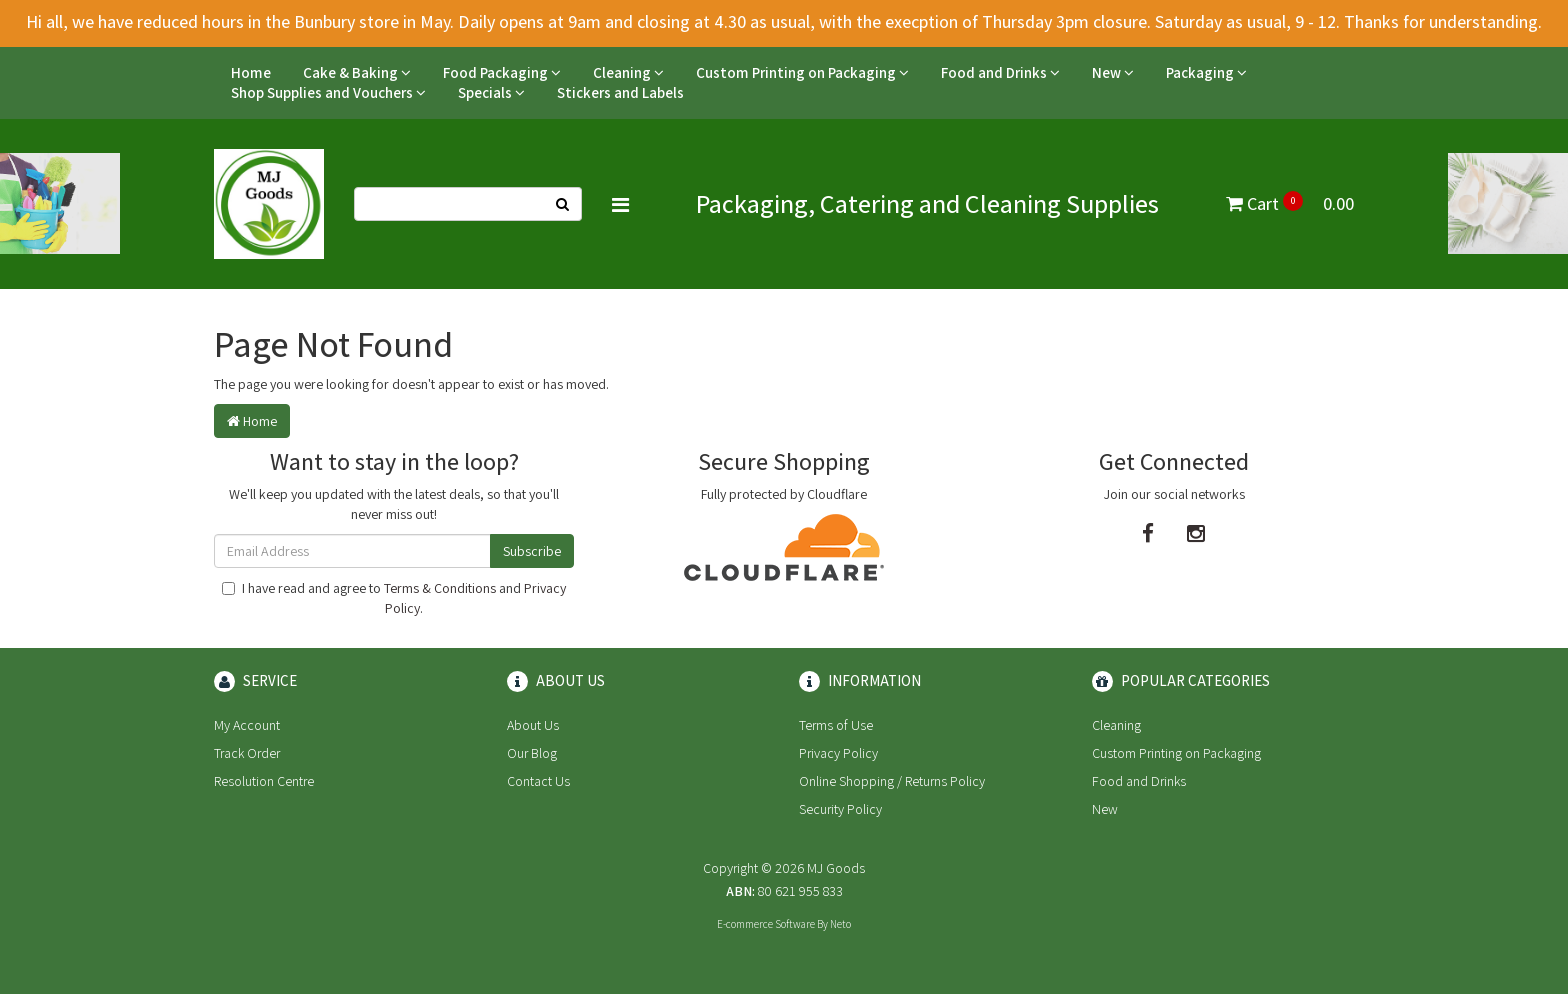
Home (251, 72)
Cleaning (628, 72)
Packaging (1206, 72)
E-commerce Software (766, 924)
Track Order (247, 753)
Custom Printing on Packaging (802, 72)
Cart (1290, 203)
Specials (491, 92)
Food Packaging (502, 72)
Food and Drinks (1000, 72)
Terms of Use (836, 725)
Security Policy (840, 809)
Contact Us (538, 781)
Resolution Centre (264, 781)
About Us (533, 725)
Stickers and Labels (620, 92)
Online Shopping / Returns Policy (892, 781)
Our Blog (532, 753)
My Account (247, 725)
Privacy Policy (838, 753)
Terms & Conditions (440, 588)
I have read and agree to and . (394, 598)
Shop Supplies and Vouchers (328, 92)
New (1113, 72)
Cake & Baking (357, 72)
